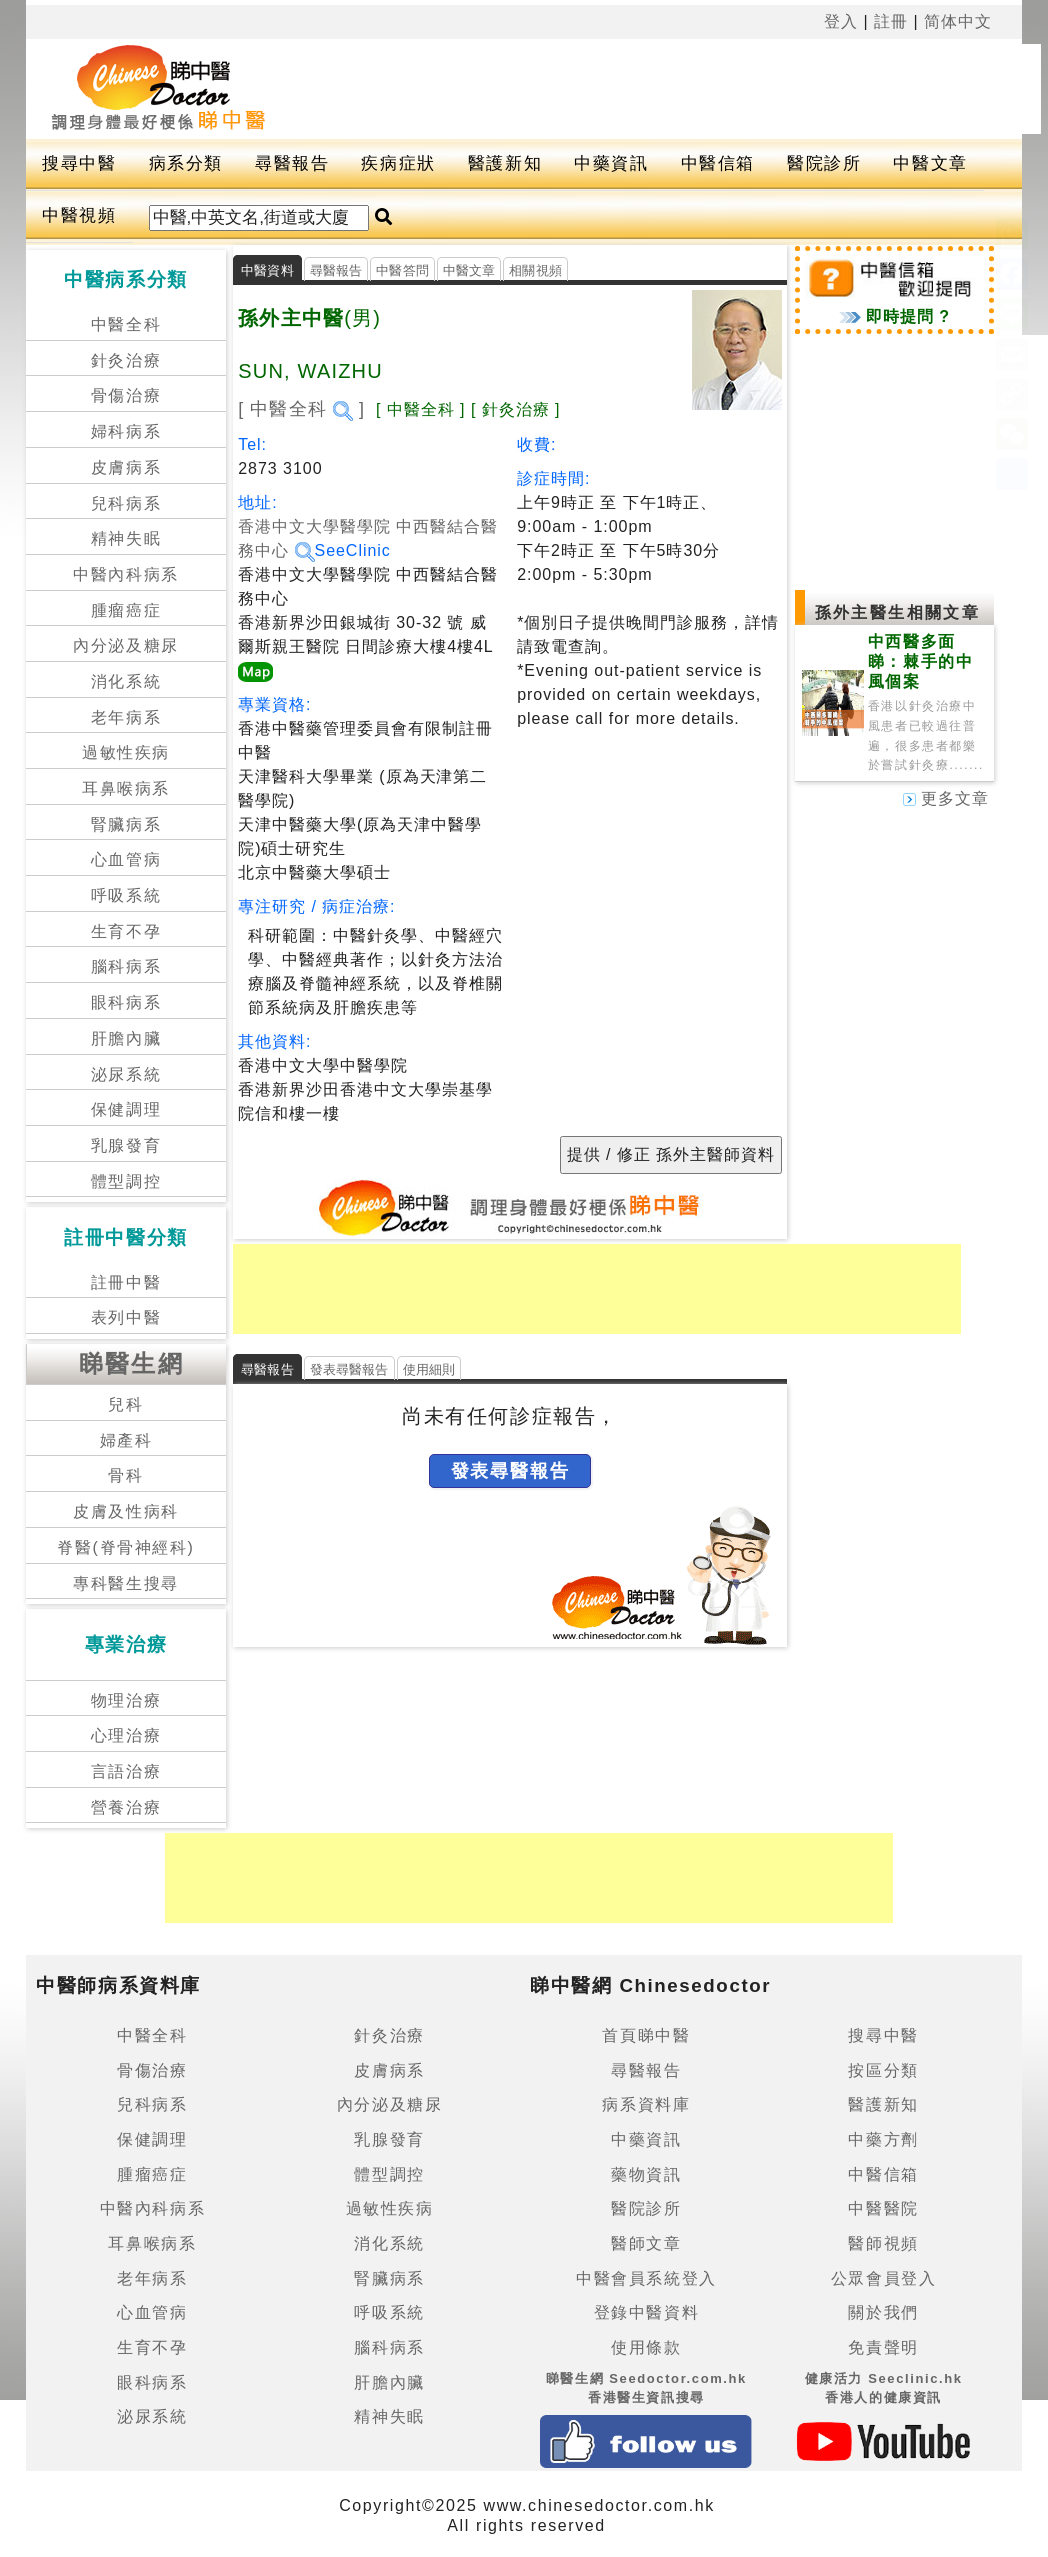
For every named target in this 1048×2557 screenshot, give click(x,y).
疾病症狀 (398, 163)
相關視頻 (535, 270)
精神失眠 (126, 538)
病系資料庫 (646, 2104)
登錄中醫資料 (647, 2312)
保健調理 (126, 1109)
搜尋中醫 (79, 163)
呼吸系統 (126, 895)
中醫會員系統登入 (646, 2278)
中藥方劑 (883, 2139)
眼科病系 (126, 1002)
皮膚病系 (126, 467)
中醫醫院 (883, 2208)
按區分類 (883, 2070)
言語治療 (126, 1771)
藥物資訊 (646, 2174)
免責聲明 (883, 2347)
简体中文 (958, 21)
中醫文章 (930, 163)
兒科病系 (126, 503)
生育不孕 (126, 931)
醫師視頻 (883, 2243)
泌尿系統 (126, 1074)
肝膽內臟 (126, 1038)
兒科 (125, 1404)
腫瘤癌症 (126, 610)
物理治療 (126, 1700)
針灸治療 (126, 360)
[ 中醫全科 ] (301, 409)
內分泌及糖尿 (126, 645)
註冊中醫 (126, 1282)
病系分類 (186, 163)
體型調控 (126, 1181)
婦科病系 (126, 431)
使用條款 (646, 2347)
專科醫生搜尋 (126, 1583)
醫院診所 (824, 163)
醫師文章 (646, 2243)
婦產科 (126, 1440)
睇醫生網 (132, 1363)
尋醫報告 (292, 163)
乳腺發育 (126, 1145)
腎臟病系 (126, 824)
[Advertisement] (677, 89)
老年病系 (126, 717)
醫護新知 (505, 163)
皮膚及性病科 (126, 1511)
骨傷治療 (126, 395)
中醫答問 (402, 270)
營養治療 (126, 1807)
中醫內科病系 (126, 574)
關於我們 (883, 2312)
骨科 (125, 1475)
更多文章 (946, 798)
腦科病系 (126, 966)
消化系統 (126, 681)
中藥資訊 (611, 163)
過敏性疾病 (126, 752)
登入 (841, 21)
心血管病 (126, 859)
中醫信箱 (718, 163)
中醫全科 (126, 324)
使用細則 (429, 1369)
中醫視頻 (79, 215)
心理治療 (126, 1735)
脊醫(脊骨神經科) (125, 1547)
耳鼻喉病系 (126, 788)
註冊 (891, 21)
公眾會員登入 (884, 2278)
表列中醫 (126, 1317)
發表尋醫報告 (349, 1369)
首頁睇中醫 (646, 2035)
